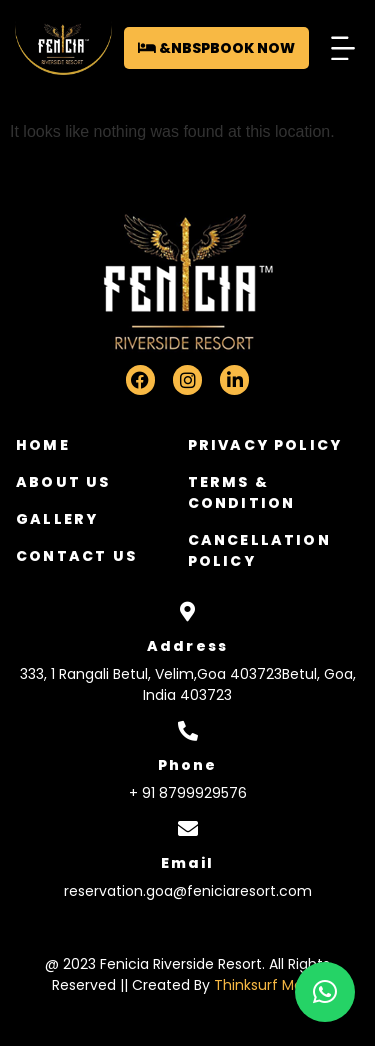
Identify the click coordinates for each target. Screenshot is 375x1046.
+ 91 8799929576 (188, 793)
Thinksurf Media (269, 985)
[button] (342, 47)
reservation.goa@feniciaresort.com (188, 891)
